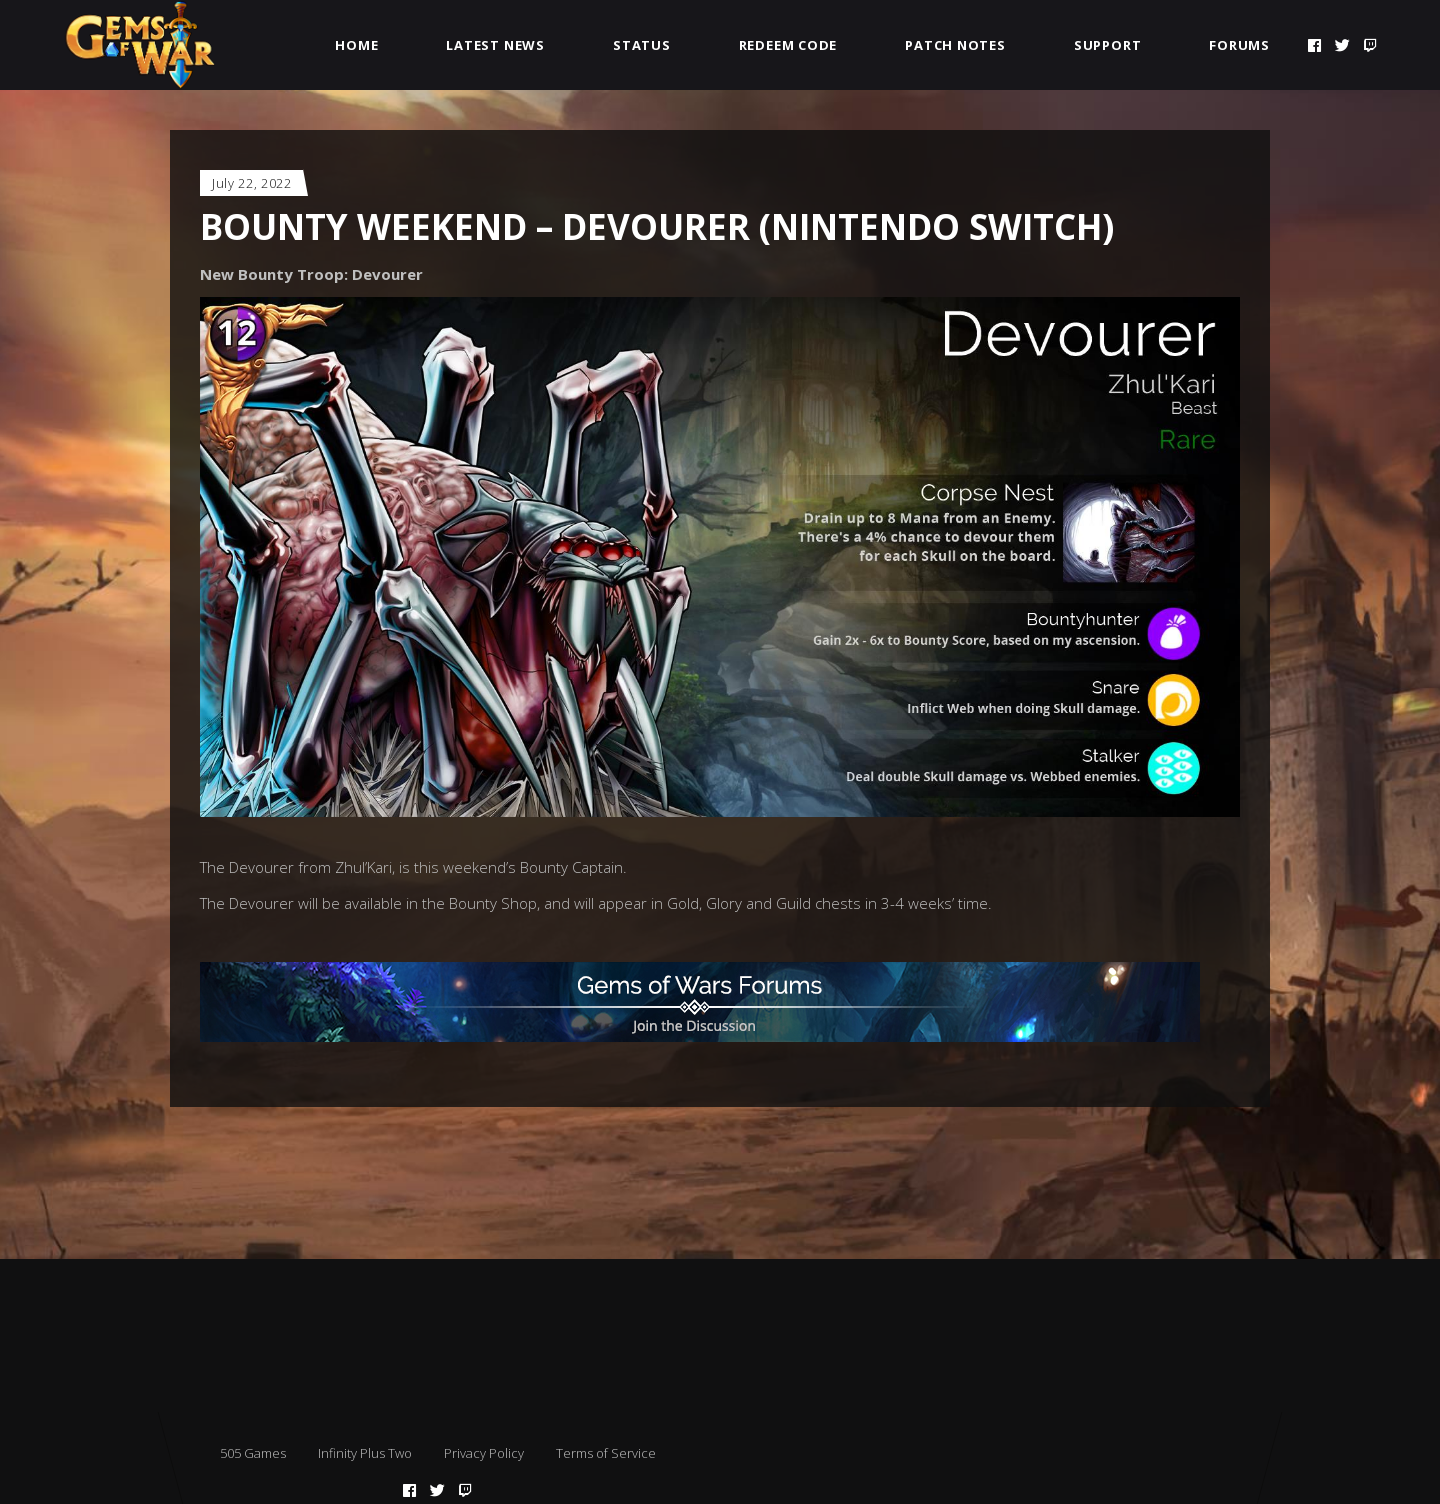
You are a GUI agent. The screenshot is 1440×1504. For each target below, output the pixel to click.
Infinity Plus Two (365, 1453)
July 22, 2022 (251, 183)
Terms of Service (606, 1453)
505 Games (253, 1453)
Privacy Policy (484, 1453)
